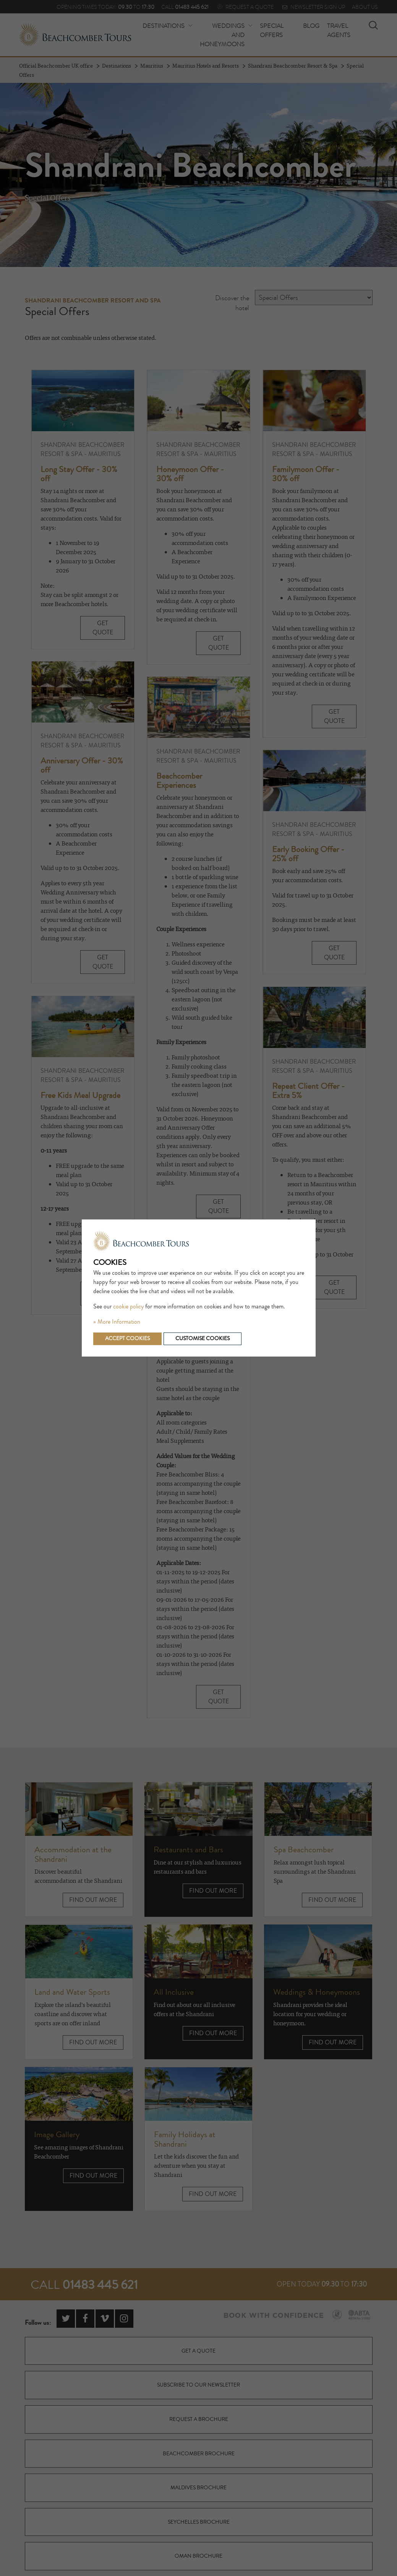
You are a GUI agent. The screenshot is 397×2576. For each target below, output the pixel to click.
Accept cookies (127, 1338)
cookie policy (128, 1306)
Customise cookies (202, 1338)
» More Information (116, 1322)
